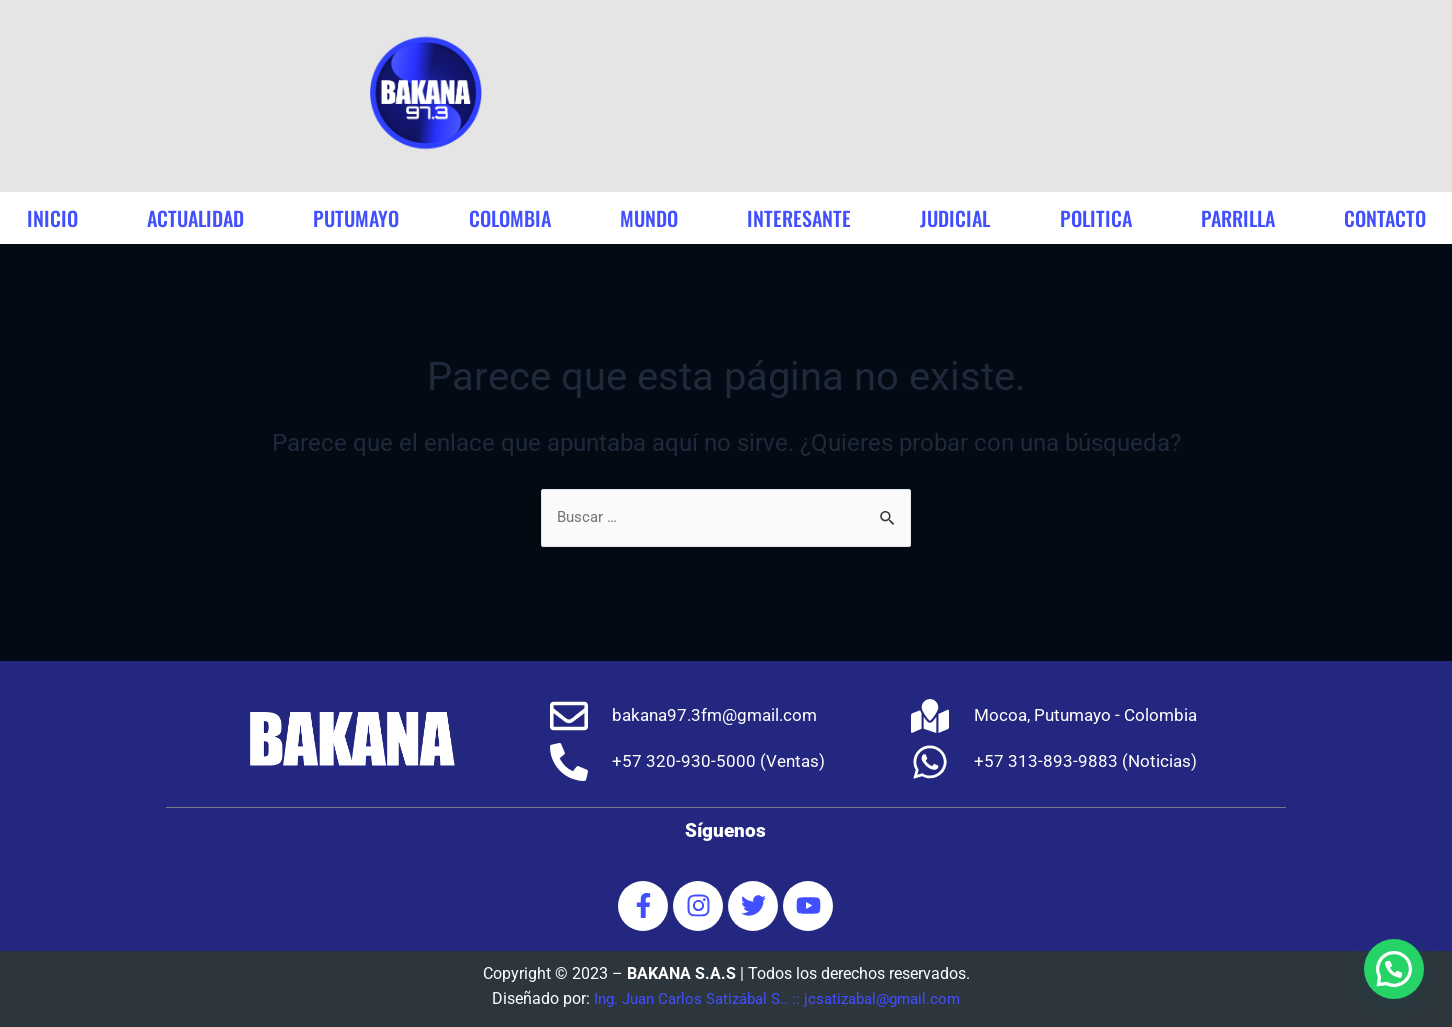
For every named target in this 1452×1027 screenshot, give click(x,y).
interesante (799, 218)
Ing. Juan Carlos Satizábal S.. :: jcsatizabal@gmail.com (777, 998)
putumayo (356, 218)
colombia (510, 218)
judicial (955, 218)
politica (1096, 218)
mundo (649, 218)
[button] (1394, 969)
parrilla (1238, 218)
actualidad (195, 218)
